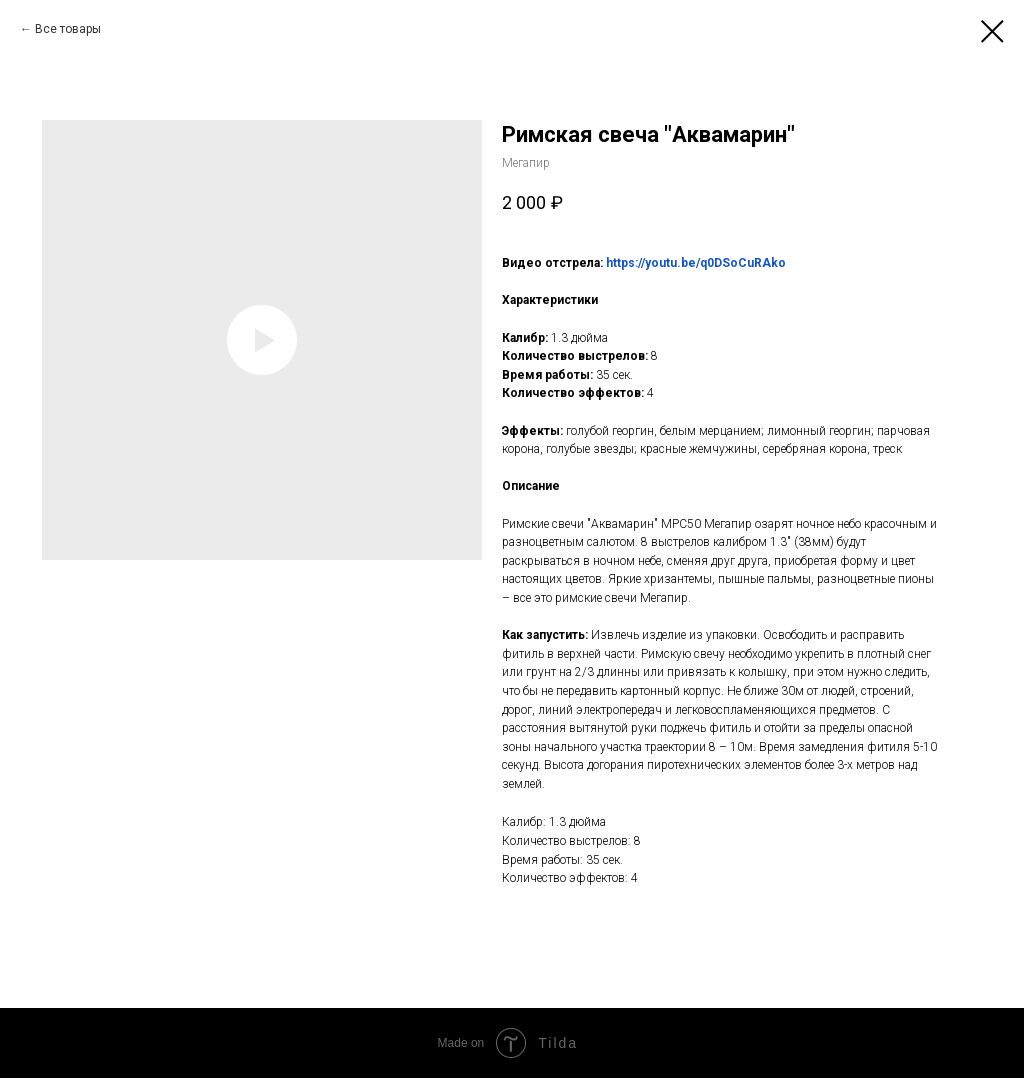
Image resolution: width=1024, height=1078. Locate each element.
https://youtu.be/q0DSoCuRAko (696, 263)
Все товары (68, 29)
